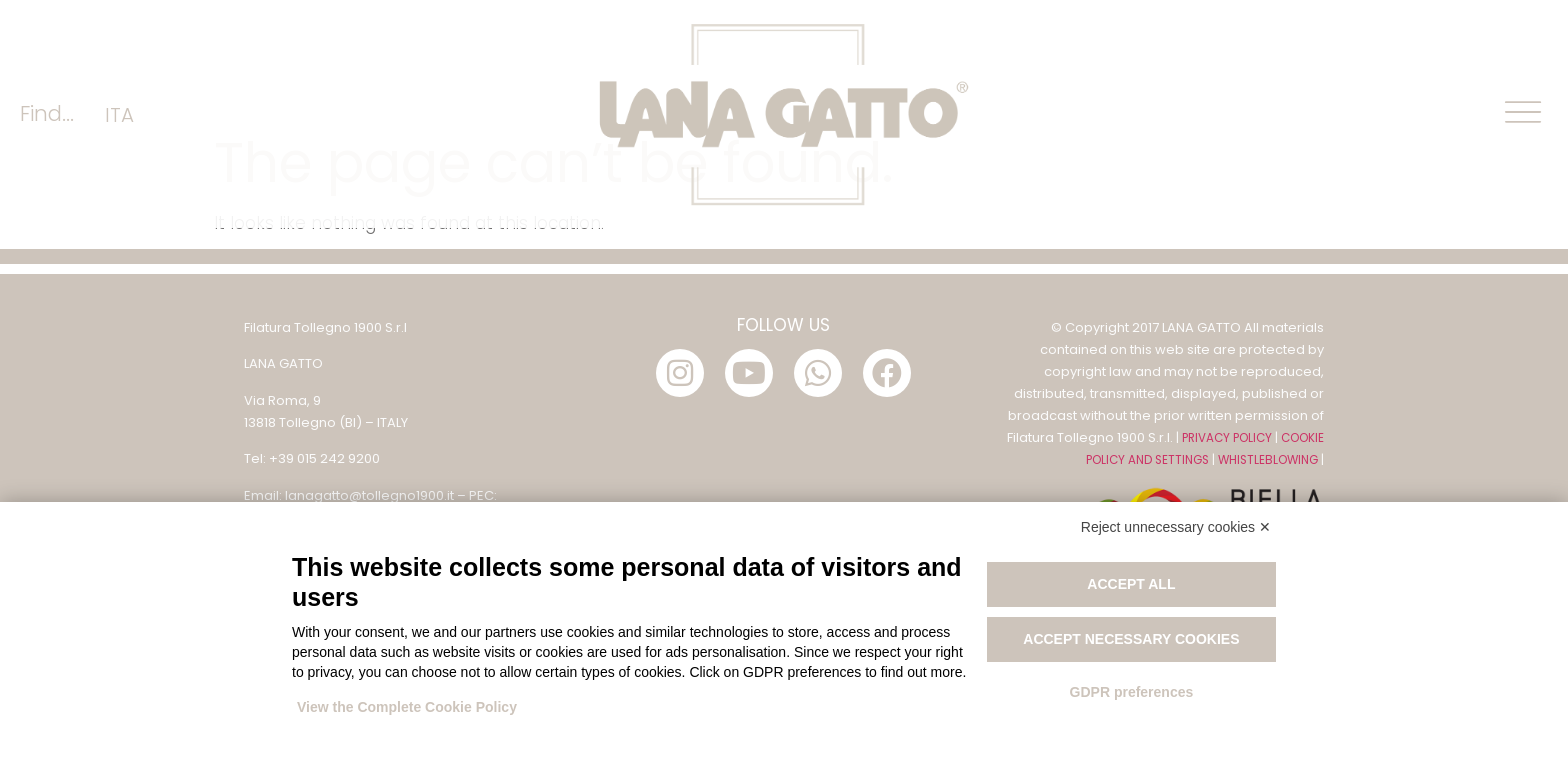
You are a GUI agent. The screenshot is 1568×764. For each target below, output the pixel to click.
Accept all (1131, 584)
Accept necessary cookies (1131, 639)
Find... (47, 113)
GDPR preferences (1132, 692)
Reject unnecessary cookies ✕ (1176, 527)
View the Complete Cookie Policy (407, 707)
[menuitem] (119, 114)
